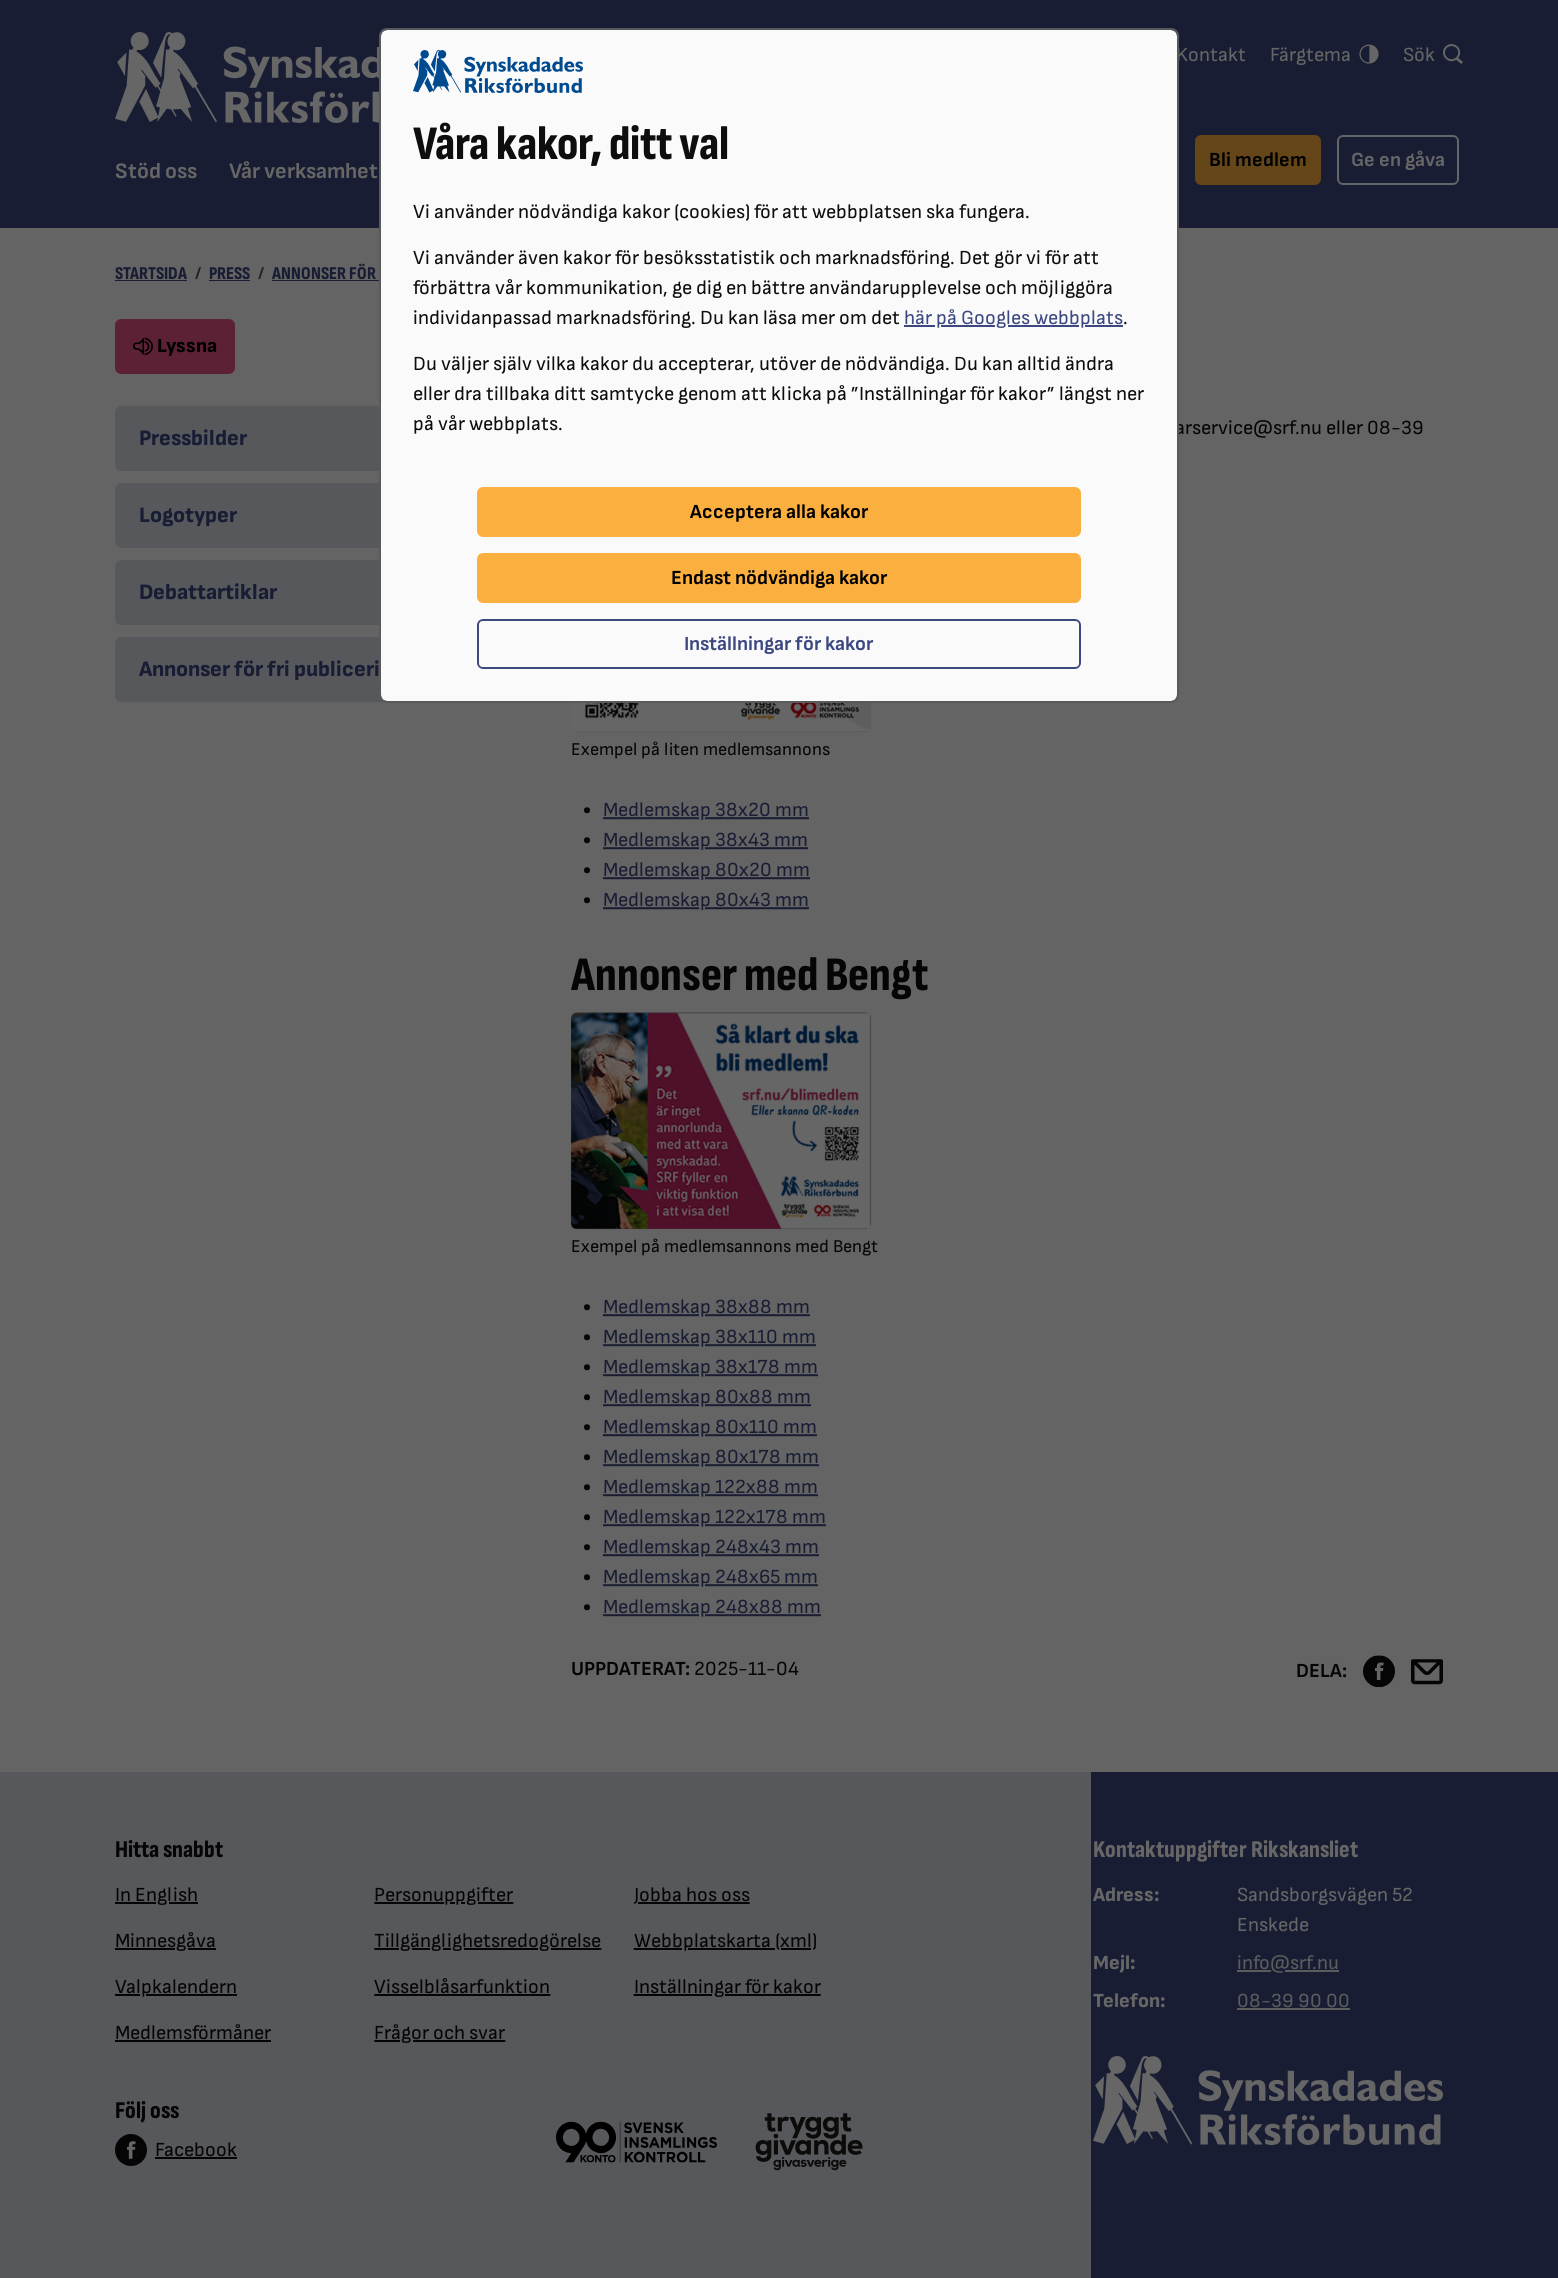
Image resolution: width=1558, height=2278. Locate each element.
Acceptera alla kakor (779, 512)
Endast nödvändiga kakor (779, 578)
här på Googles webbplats (1013, 318)
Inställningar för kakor (778, 644)
